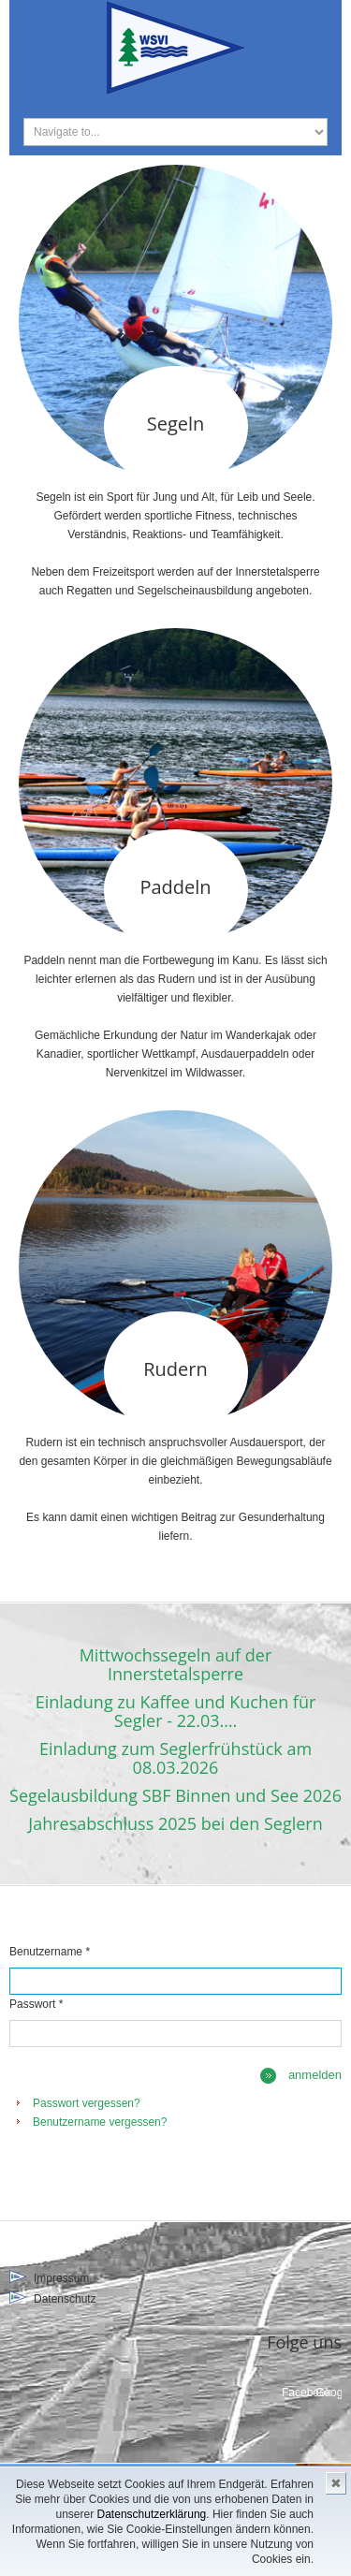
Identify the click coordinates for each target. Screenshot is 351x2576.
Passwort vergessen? (86, 2103)
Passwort (36, 2004)
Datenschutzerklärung (152, 2514)
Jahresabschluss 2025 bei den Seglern (175, 1823)
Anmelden (315, 2075)
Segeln (176, 423)
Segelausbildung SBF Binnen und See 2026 (175, 1795)
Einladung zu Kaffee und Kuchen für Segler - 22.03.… (176, 1711)
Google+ (328, 2392)
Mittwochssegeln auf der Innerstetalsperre (176, 1664)
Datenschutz (65, 2298)
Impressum (61, 2278)
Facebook (295, 2392)
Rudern (175, 1369)
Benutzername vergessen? (100, 2122)
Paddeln (175, 887)
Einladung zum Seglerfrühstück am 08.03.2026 (175, 1757)
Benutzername (49, 1951)
